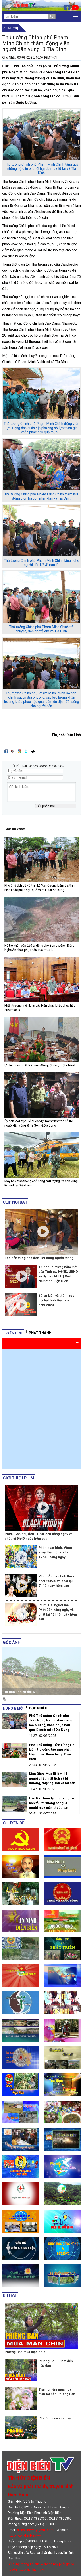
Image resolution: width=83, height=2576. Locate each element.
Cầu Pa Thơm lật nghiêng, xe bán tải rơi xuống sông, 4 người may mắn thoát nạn (51, 1803)
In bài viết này (33, 751)
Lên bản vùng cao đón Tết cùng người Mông (39, 1258)
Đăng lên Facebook (6, 751)
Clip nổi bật (15, 1202)
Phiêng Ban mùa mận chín (25, 2352)
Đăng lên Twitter (26, 751)
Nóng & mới (13, 1708)
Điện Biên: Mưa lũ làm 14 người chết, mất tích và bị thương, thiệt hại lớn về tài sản (52, 1778)
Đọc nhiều (38, 1708)
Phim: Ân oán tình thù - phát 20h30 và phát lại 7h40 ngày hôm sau (56, 1581)
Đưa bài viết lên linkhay (13, 751)
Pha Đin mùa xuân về (55, 2418)
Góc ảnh (12, 1642)
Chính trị (10, 28)
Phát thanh (40, 1333)
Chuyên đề (13, 1823)
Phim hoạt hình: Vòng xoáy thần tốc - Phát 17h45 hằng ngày (55, 1552)
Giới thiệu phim (18, 1478)
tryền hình (13, 1333)
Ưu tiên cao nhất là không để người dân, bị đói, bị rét (39, 1065)
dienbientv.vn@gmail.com (35, 2530)
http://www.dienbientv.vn (25, 2535)
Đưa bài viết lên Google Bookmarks (19, 751)
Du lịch (10, 2296)
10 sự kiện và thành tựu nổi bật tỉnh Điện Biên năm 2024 (56, 1300)
